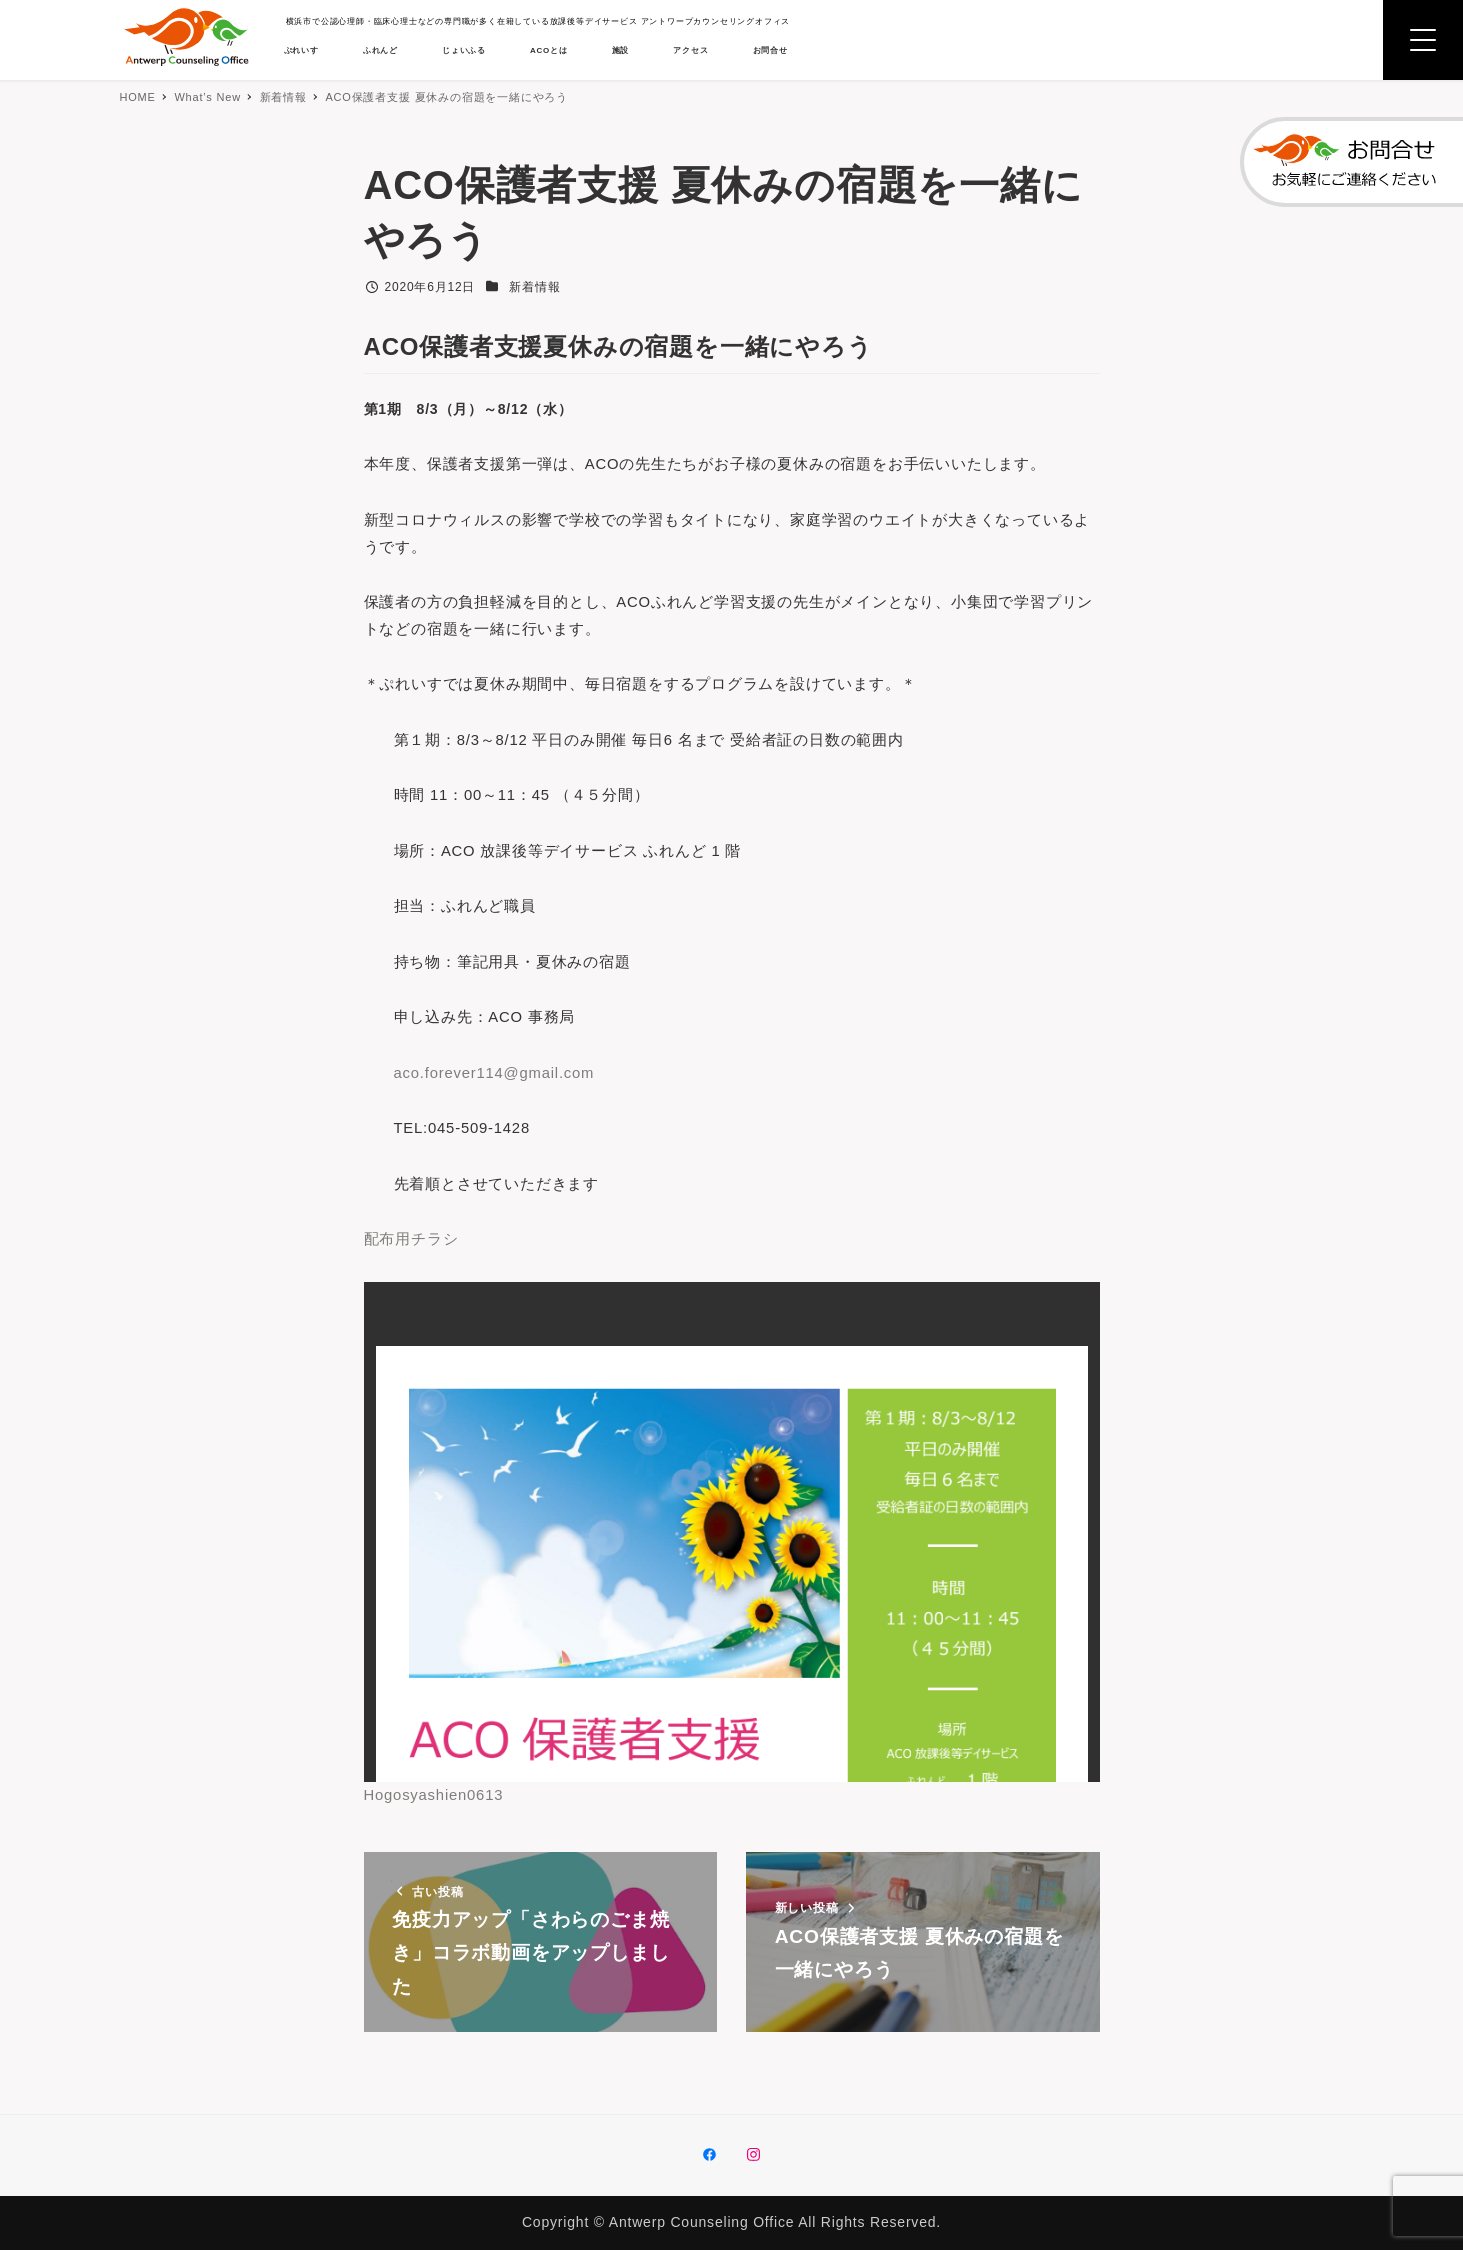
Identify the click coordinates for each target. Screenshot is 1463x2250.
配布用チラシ (414, 1273)
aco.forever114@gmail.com (501, 1100)
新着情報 (534, 287)
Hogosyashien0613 (439, 1830)
